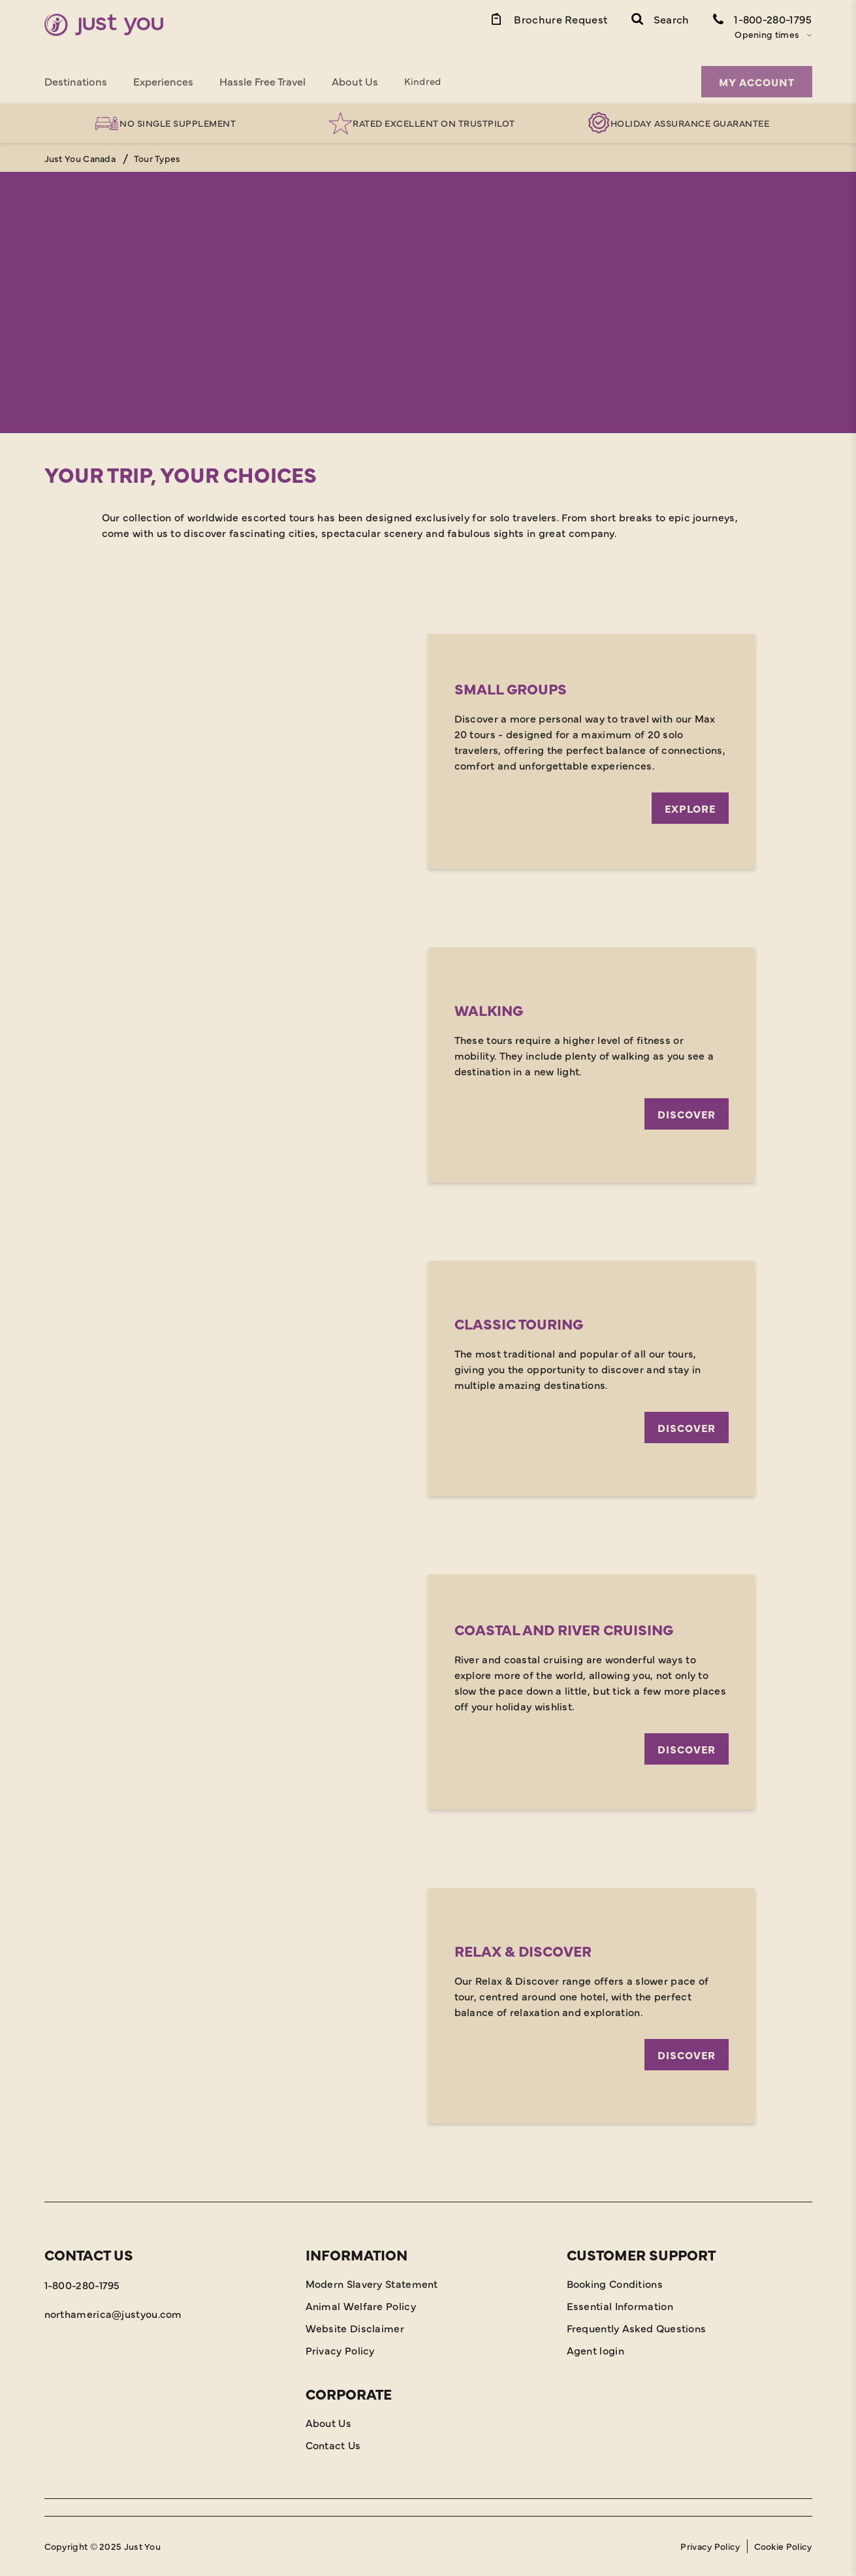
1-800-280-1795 (82, 2284)
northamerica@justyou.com (113, 2313)
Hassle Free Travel (262, 81)
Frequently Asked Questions (636, 2328)
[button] (660, 18)
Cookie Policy (783, 2545)
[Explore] (428, 751)
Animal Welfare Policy (361, 2305)
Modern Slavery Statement (372, 2283)
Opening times (767, 34)
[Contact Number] (762, 18)
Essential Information (620, 2305)
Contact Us (333, 2444)
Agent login (595, 2350)
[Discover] (428, 1065)
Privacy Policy (340, 2350)
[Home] (103, 25)
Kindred (422, 81)
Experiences (163, 81)
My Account (757, 81)
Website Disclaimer (355, 2328)
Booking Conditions (615, 2283)
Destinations (75, 81)
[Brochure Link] (548, 18)
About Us (355, 81)
